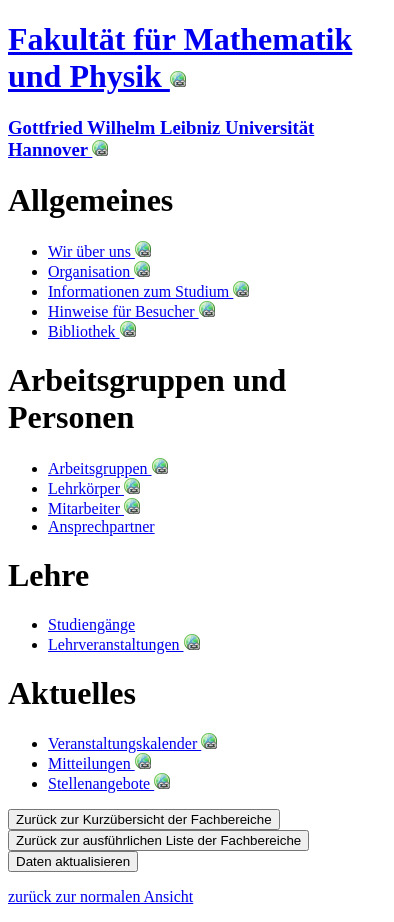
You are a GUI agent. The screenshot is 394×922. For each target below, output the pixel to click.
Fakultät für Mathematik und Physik (180, 57)
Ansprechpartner (101, 526)
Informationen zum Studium (148, 291)
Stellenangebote (109, 783)
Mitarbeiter (94, 508)
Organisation (99, 271)
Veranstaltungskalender (132, 743)
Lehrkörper (94, 488)
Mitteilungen (99, 763)
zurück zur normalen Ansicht (100, 896)
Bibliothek (92, 331)
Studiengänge (91, 624)
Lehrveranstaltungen (124, 644)
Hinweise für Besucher (131, 311)
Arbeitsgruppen (108, 468)
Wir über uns (99, 251)
